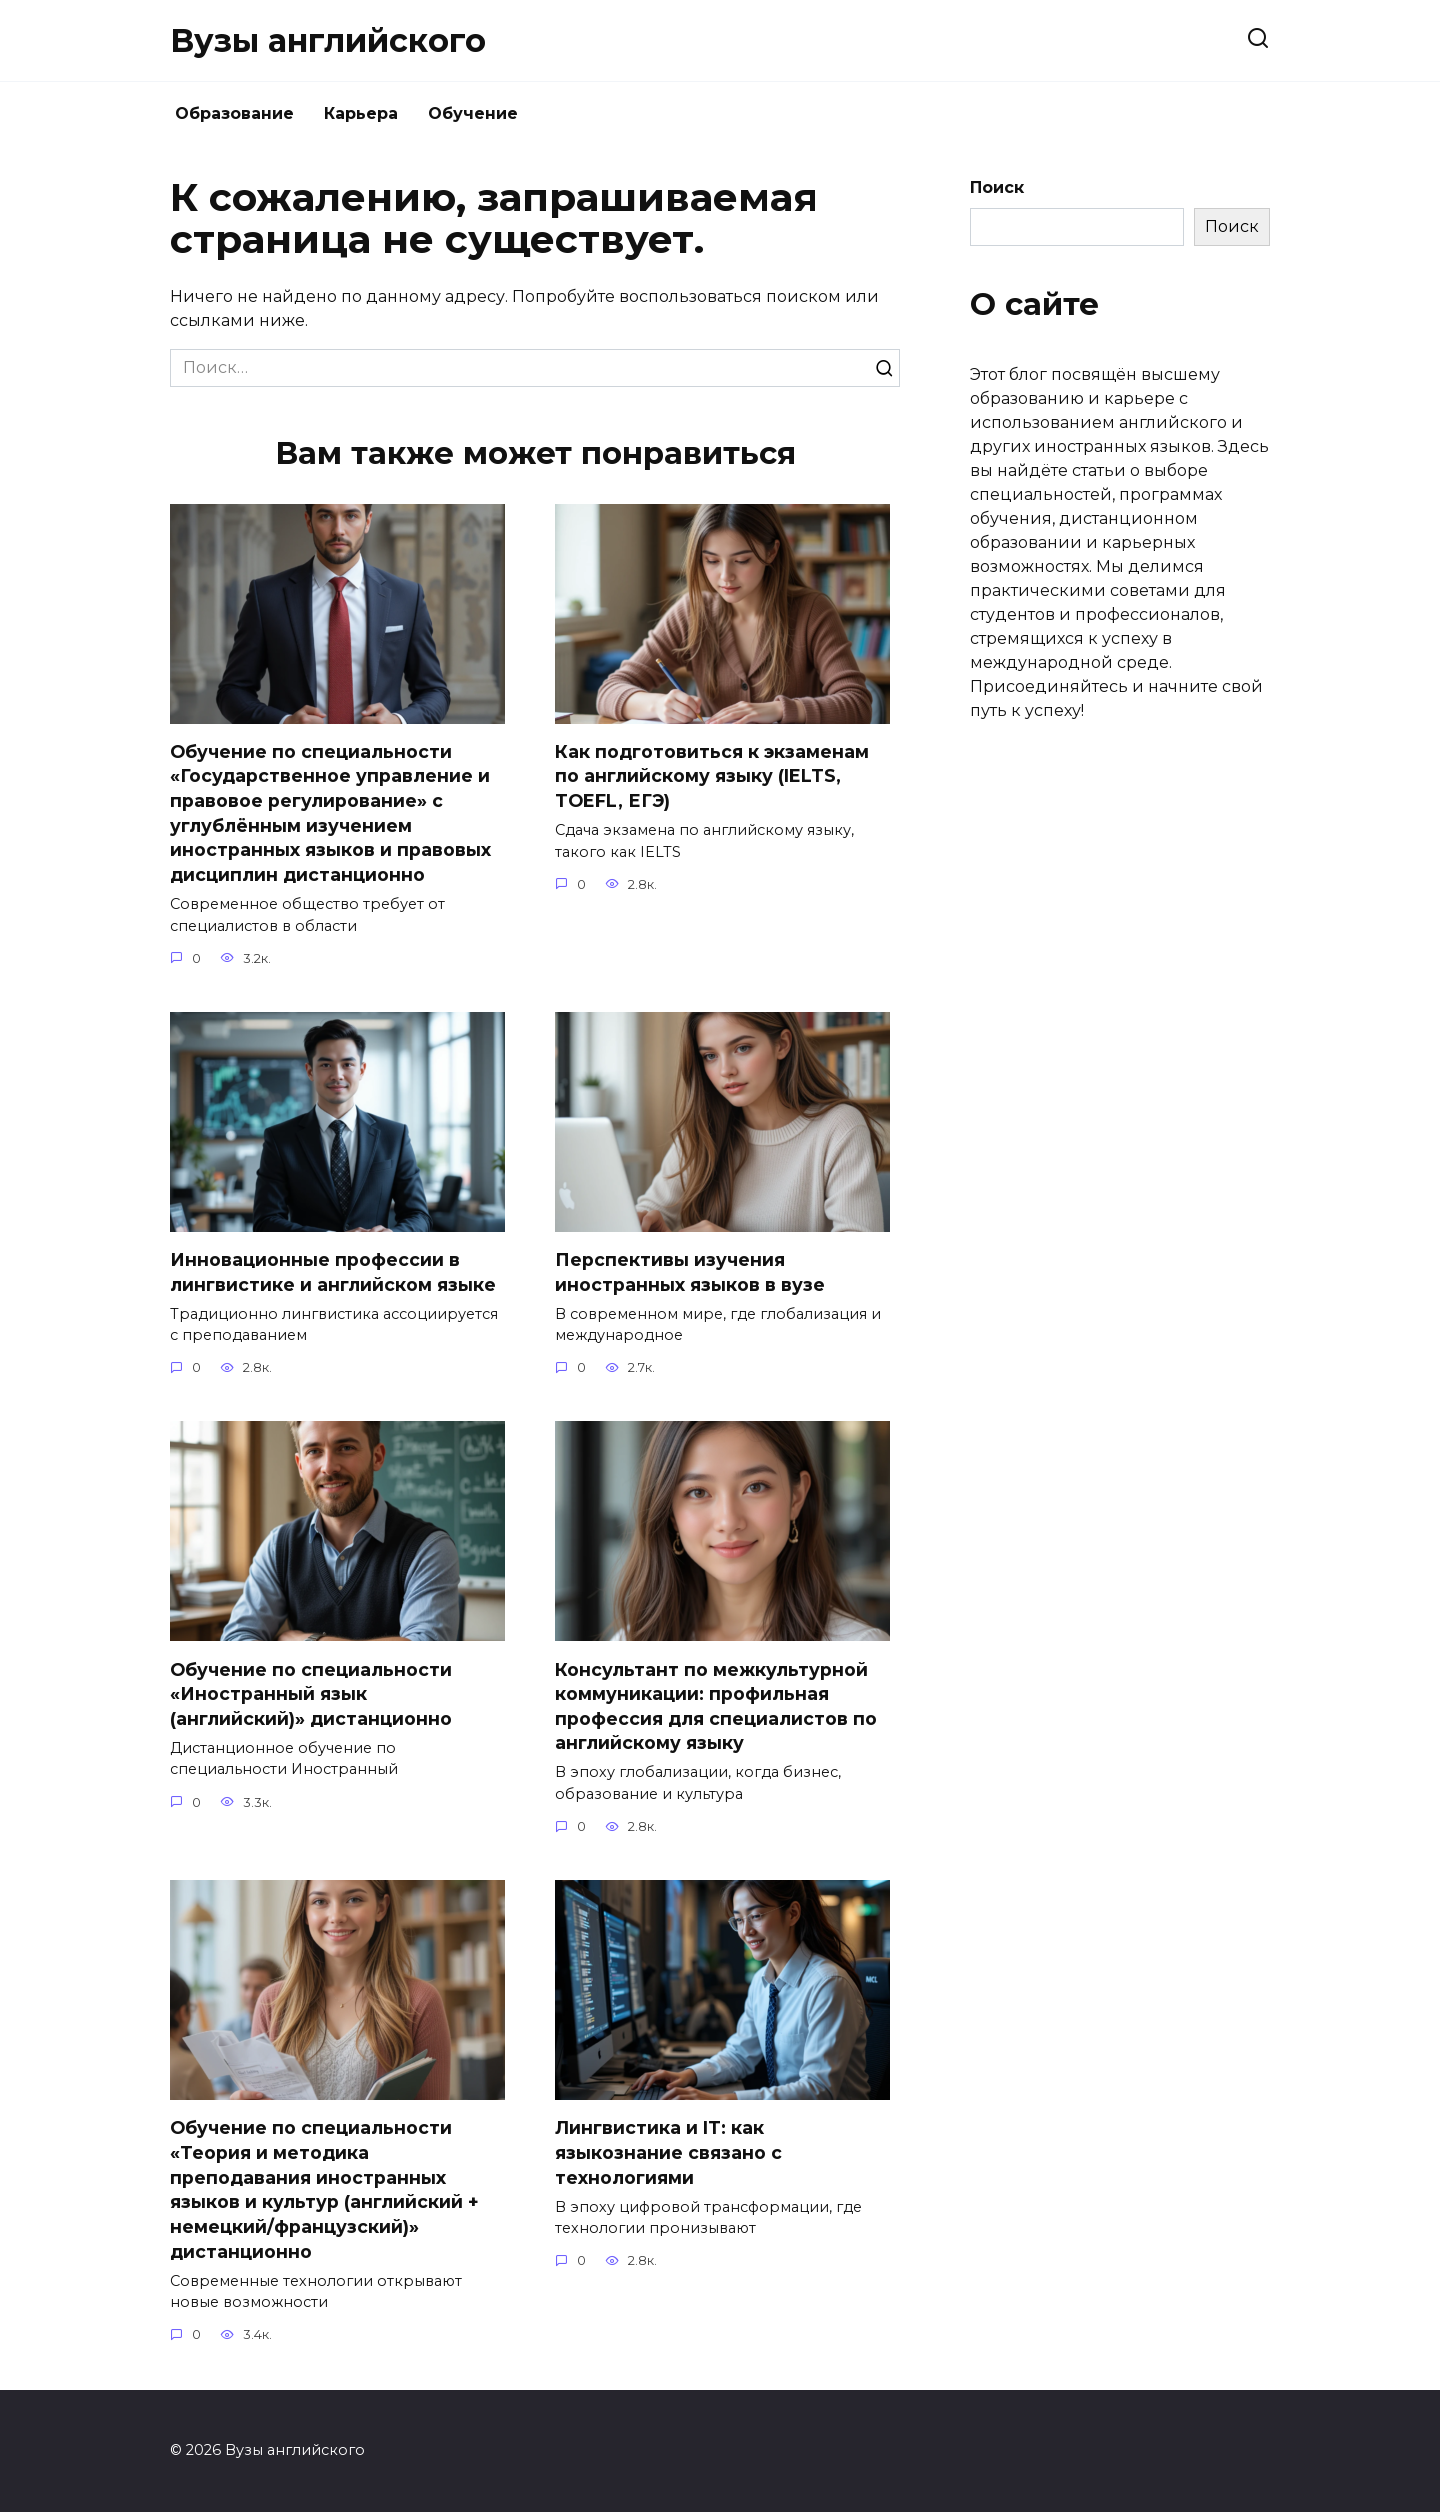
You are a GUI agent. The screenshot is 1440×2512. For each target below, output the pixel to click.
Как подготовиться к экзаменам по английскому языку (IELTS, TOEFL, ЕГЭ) (712, 776)
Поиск (997, 187)
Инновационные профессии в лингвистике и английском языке (333, 1272)
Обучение (473, 113)
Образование (234, 113)
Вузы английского (328, 40)
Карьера (361, 113)
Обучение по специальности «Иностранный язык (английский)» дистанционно (311, 1694)
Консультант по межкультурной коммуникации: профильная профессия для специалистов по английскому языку (716, 1706)
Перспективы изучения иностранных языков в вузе (690, 1272)
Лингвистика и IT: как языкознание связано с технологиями (668, 2153)
